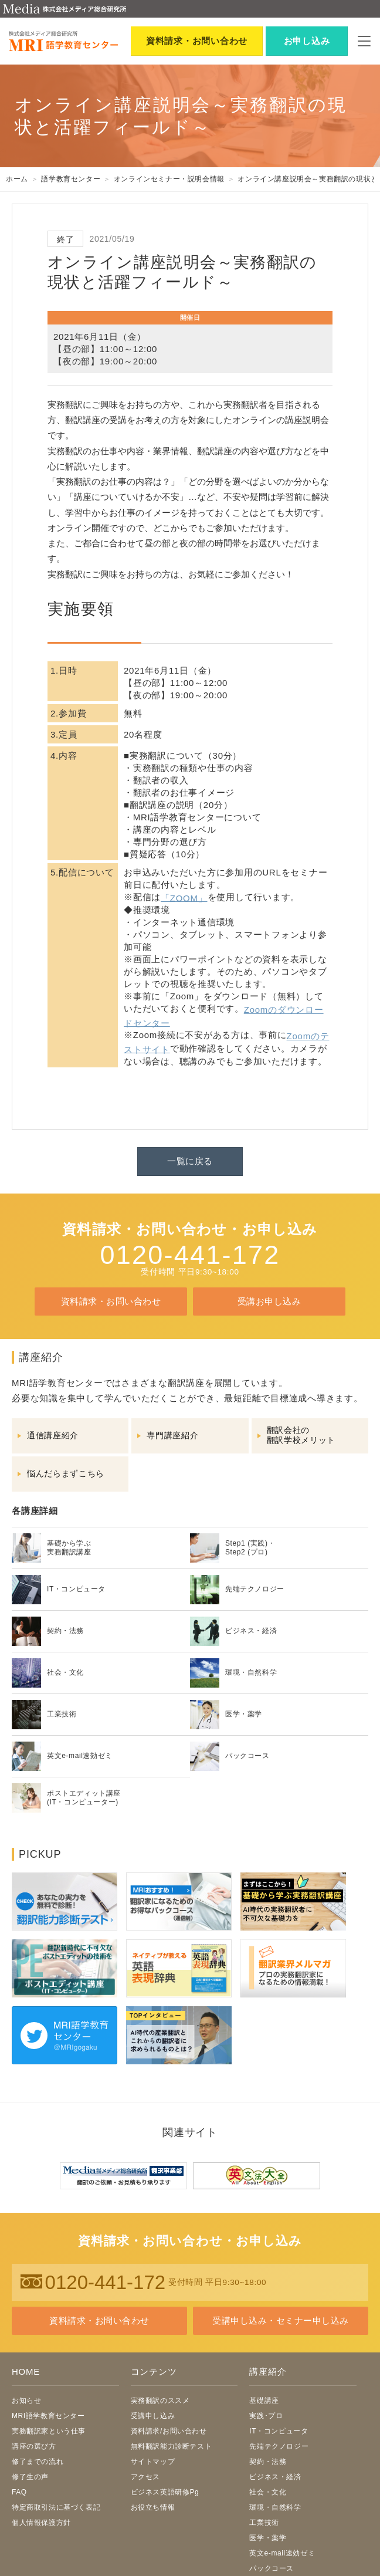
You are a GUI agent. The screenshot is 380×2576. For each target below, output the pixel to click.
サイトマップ (153, 2461)
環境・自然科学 (275, 2507)
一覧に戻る (190, 1161)
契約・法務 (267, 2461)
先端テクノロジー (278, 2446)
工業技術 (264, 2522)
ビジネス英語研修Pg (165, 2492)
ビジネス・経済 (275, 2477)
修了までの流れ (37, 2461)
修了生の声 (30, 2477)
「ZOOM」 (184, 897)
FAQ (19, 2492)
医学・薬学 (267, 2538)
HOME (26, 2371)
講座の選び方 (34, 2446)
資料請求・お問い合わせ (110, 1301)
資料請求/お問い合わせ (169, 2431)
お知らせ (26, 2400)
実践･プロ (266, 2416)
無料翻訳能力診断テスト (171, 2446)
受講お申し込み (269, 1301)
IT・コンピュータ (278, 2431)
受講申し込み (153, 2416)
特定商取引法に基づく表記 (56, 2507)
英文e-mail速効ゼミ (282, 2553)
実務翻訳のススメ (160, 2400)
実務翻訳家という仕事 (49, 2431)
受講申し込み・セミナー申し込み (280, 2320)
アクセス (145, 2477)
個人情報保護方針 (41, 2522)
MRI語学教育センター (48, 2416)
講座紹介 (267, 2371)
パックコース (271, 2568)
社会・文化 (267, 2492)
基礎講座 (264, 2400)
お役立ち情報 (153, 2507)
